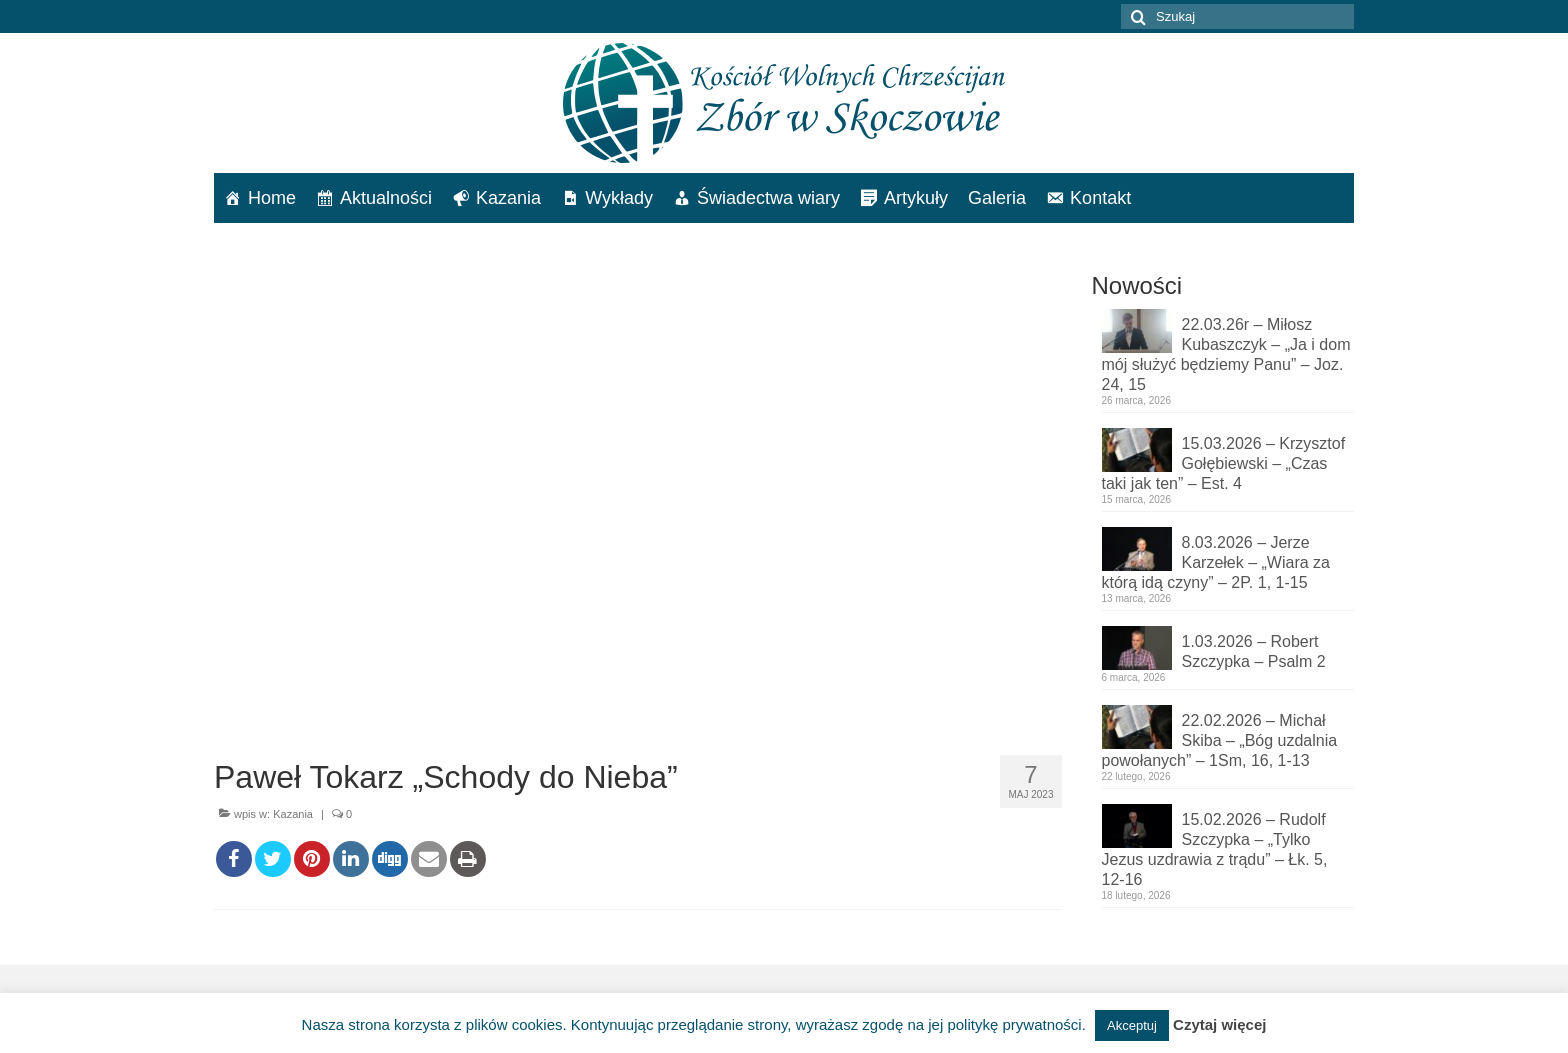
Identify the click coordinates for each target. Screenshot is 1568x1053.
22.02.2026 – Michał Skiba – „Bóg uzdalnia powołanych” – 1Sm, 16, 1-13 (1220, 740)
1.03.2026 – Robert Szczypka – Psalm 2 (1254, 651)
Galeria (997, 198)
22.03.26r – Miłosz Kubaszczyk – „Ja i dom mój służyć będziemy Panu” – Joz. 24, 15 (1226, 354)
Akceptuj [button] (1132, 1025)
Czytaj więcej (1219, 1024)
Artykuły (916, 198)
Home (272, 198)
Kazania (508, 198)
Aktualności (386, 198)
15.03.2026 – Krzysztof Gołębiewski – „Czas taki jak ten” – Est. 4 (1224, 463)
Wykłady (619, 198)
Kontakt (1100, 198)
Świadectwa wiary (768, 198)
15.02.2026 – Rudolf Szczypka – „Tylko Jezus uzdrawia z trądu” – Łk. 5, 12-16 (1215, 849)
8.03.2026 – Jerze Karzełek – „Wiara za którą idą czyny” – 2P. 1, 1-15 (1216, 562)
